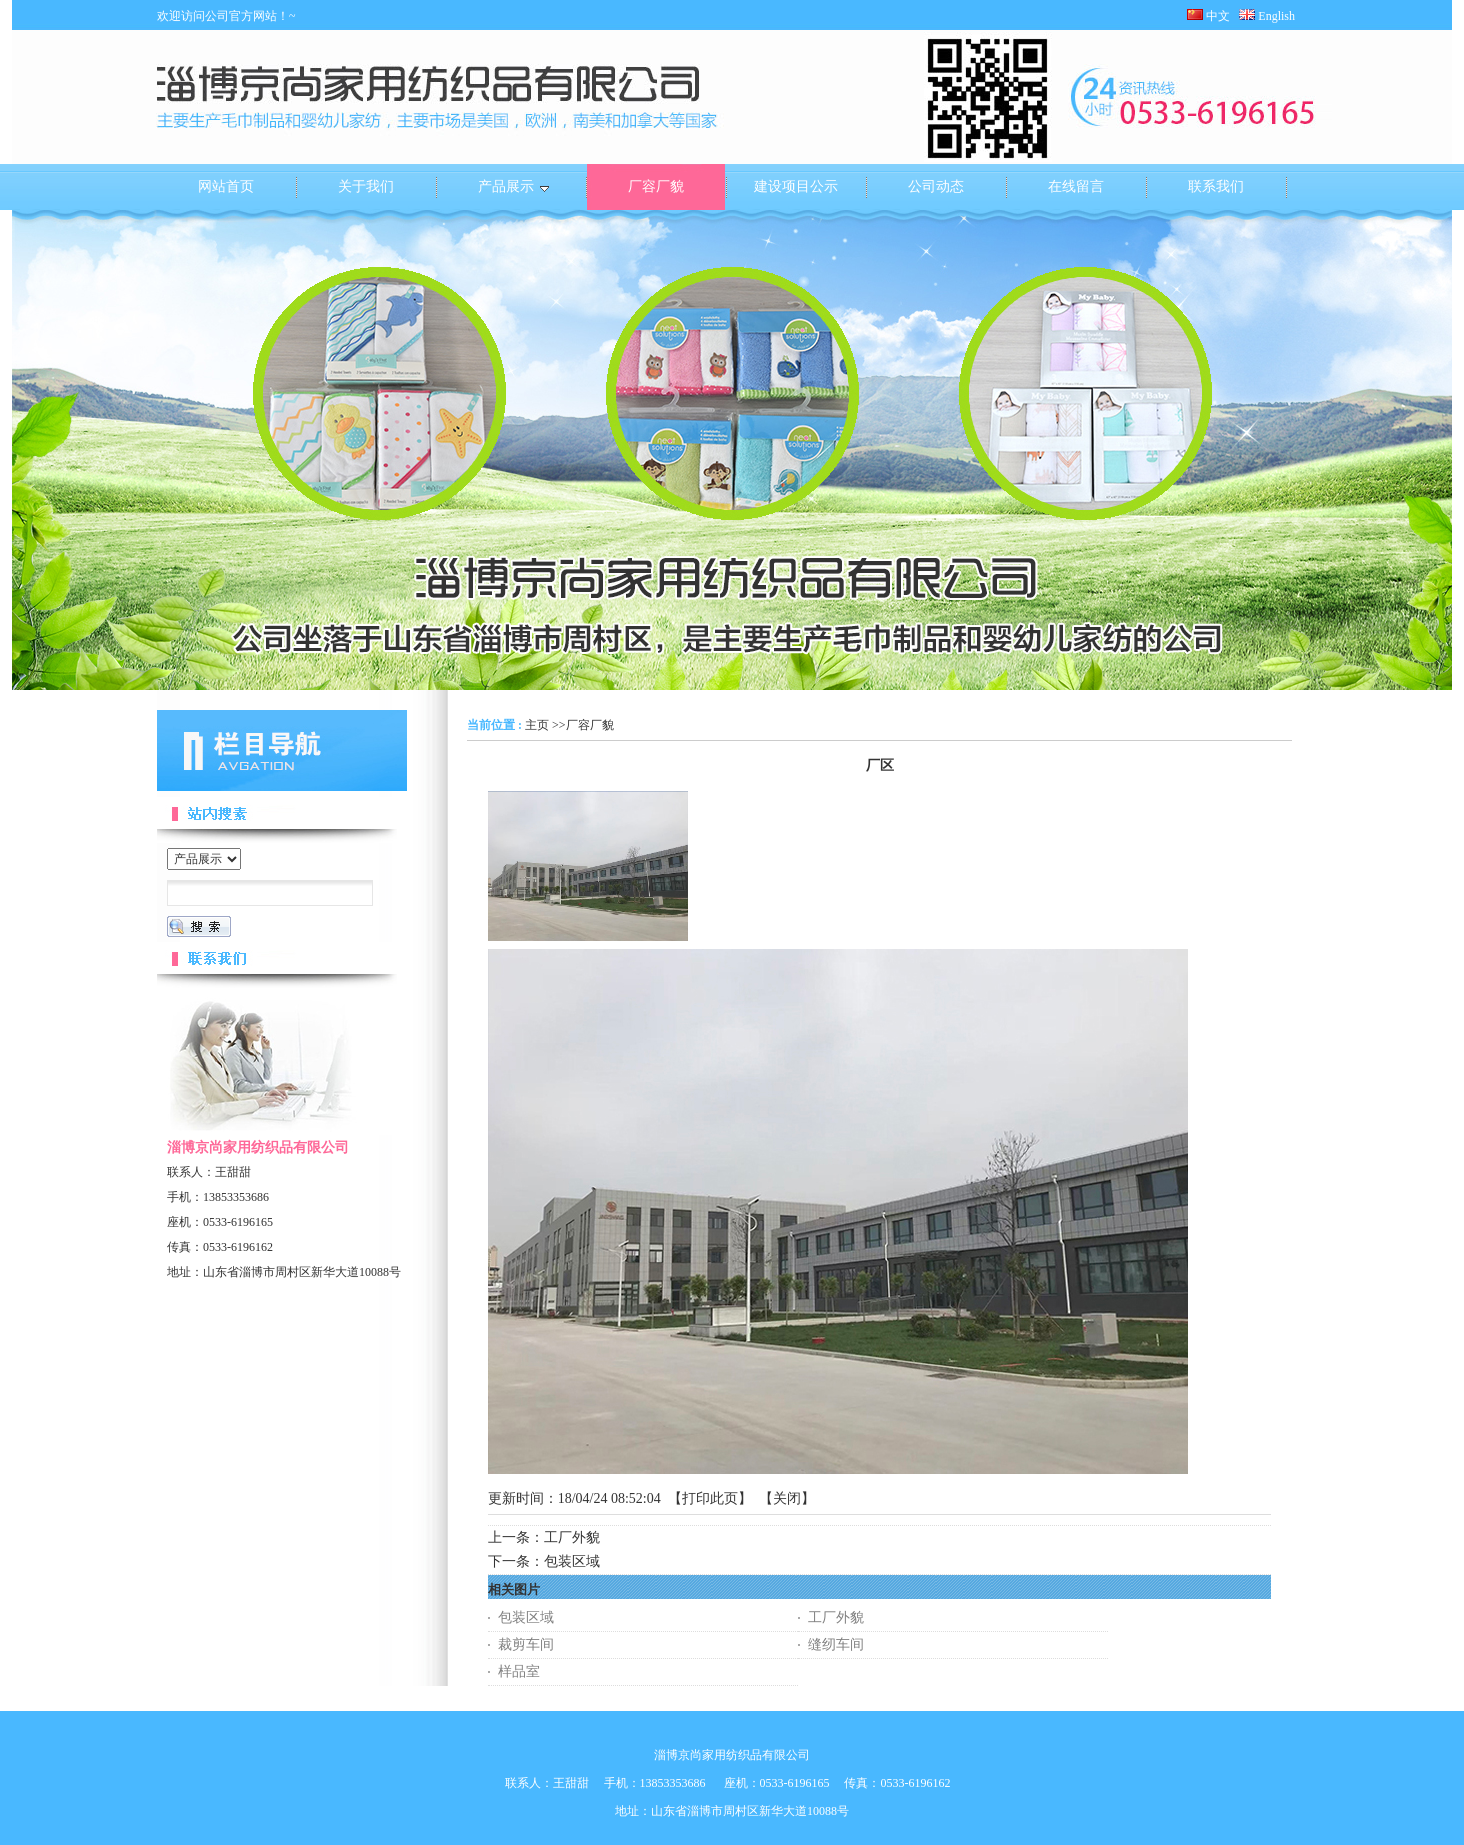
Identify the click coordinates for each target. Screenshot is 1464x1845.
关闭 (787, 1498)
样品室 (519, 1671)
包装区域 (572, 1561)
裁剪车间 (526, 1644)
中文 (1208, 16)
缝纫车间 (836, 1644)
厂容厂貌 (590, 725)
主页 (537, 725)
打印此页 (710, 1498)
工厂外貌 (572, 1537)
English (1273, 16)
